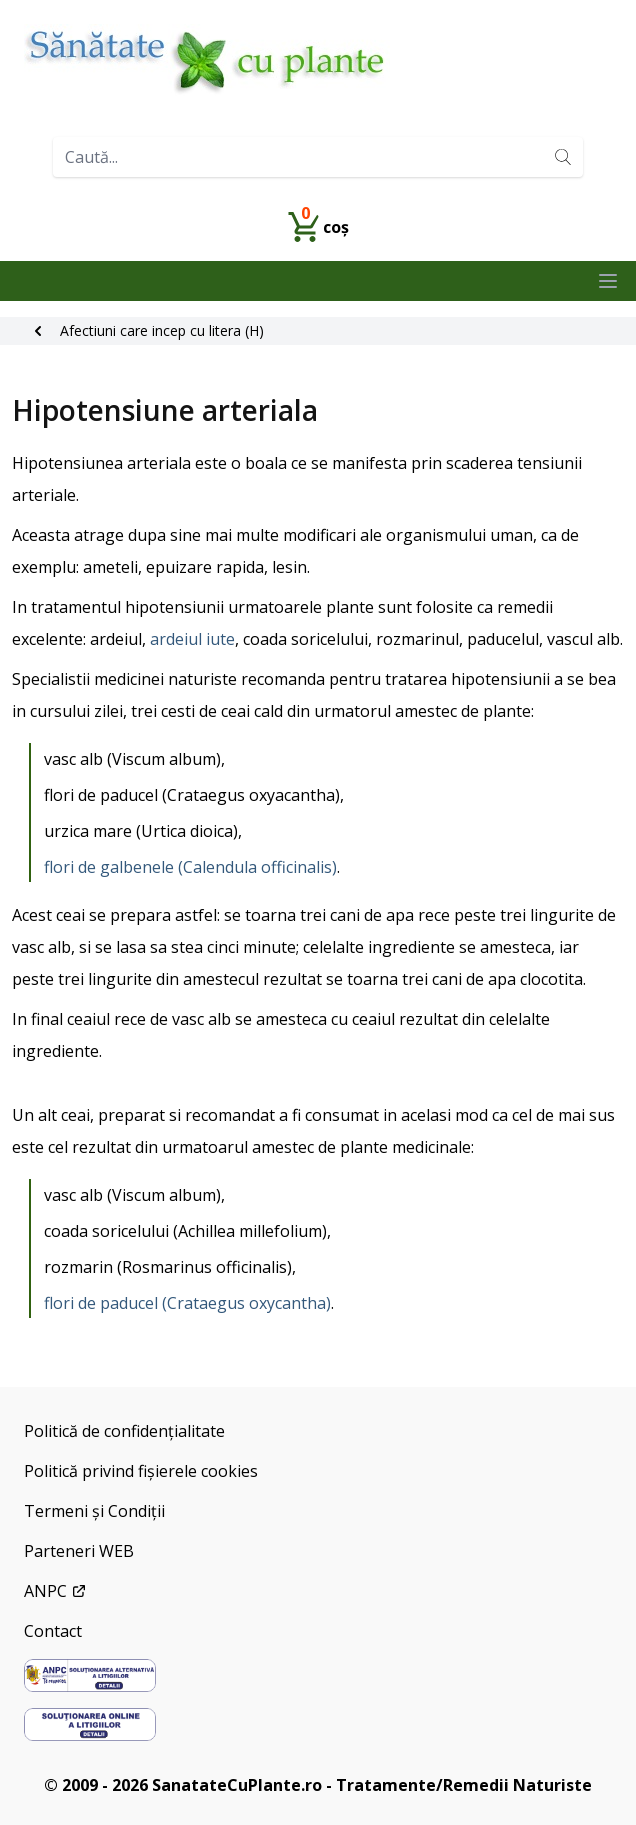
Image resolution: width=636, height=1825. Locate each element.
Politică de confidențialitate (124, 1431)
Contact (53, 1631)
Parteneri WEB (79, 1551)
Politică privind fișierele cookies (141, 1471)
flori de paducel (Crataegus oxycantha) (187, 1303)
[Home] (318, 60)
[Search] (563, 157)
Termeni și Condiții (94, 1511)
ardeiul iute (192, 639)
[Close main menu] (608, 281)
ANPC (55, 1591)
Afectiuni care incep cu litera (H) (162, 330)
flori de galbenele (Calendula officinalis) (190, 867)
